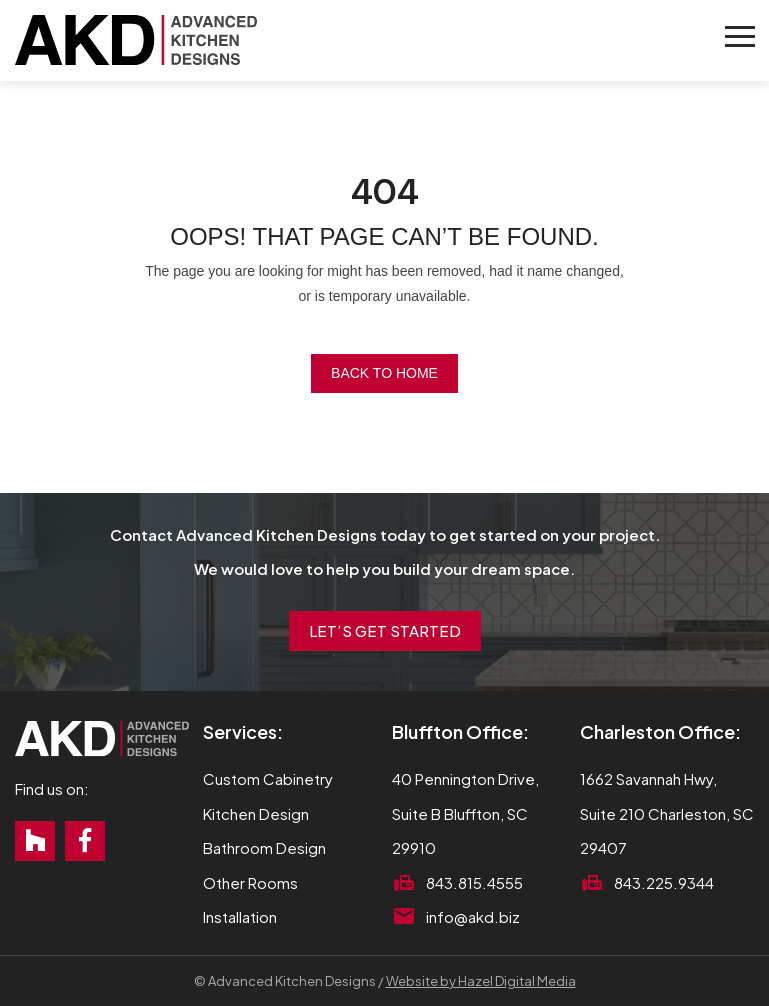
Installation (240, 916)
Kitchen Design (256, 813)
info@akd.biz (473, 916)
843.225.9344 (664, 882)
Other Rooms (250, 882)
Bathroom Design (264, 847)
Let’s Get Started (385, 630)
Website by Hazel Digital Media (481, 981)
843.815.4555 (474, 882)
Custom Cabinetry (268, 778)
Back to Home (384, 373)
